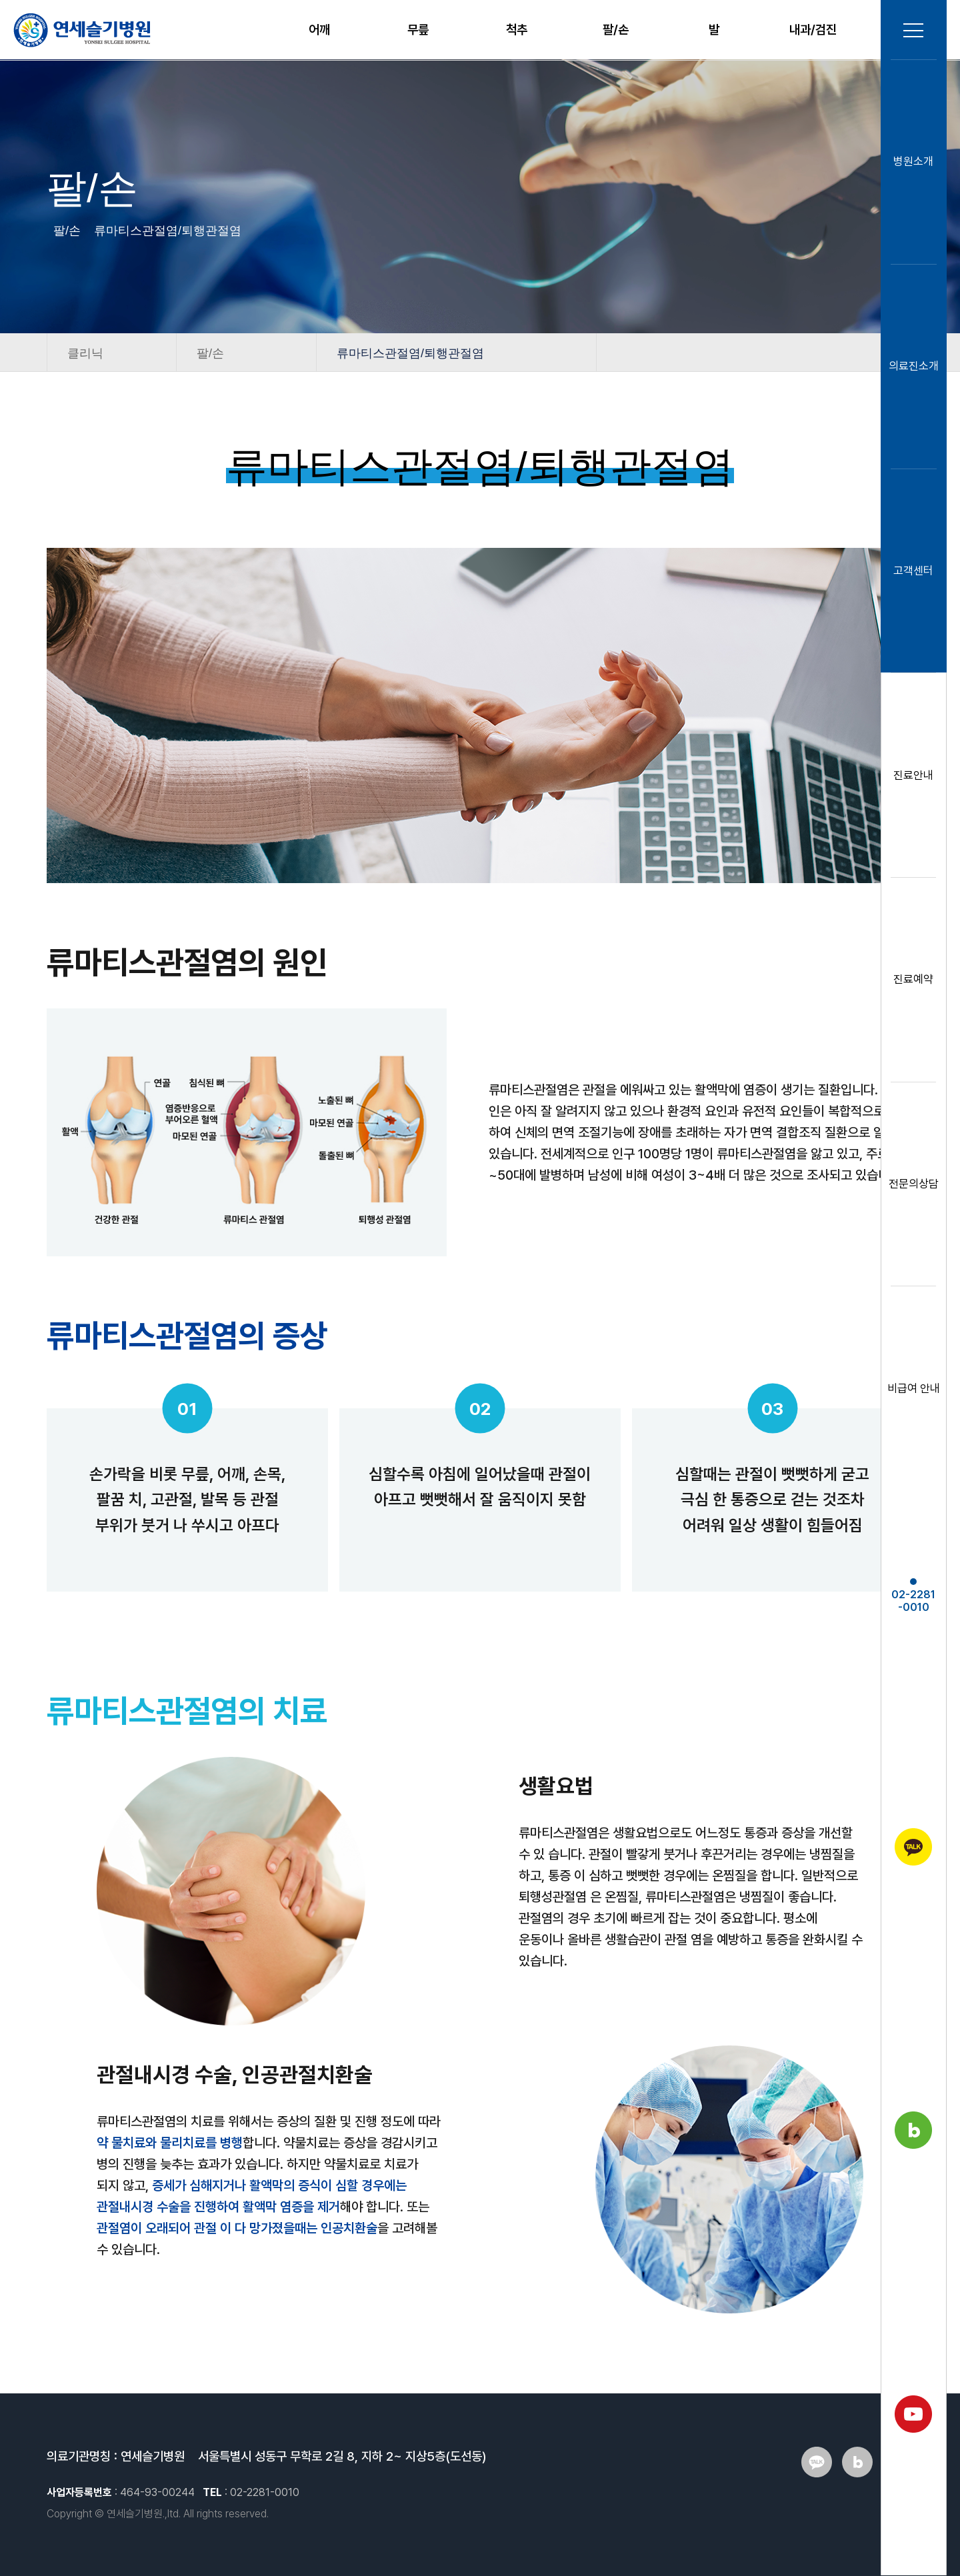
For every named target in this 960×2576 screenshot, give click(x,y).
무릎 (418, 29)
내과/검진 (813, 29)
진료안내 (913, 775)
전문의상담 (914, 1184)
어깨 (319, 29)
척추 (516, 29)
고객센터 (913, 571)
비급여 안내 (913, 1389)
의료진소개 (914, 366)
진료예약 (913, 979)
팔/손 (616, 29)
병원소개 (913, 162)
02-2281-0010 (913, 1596)
